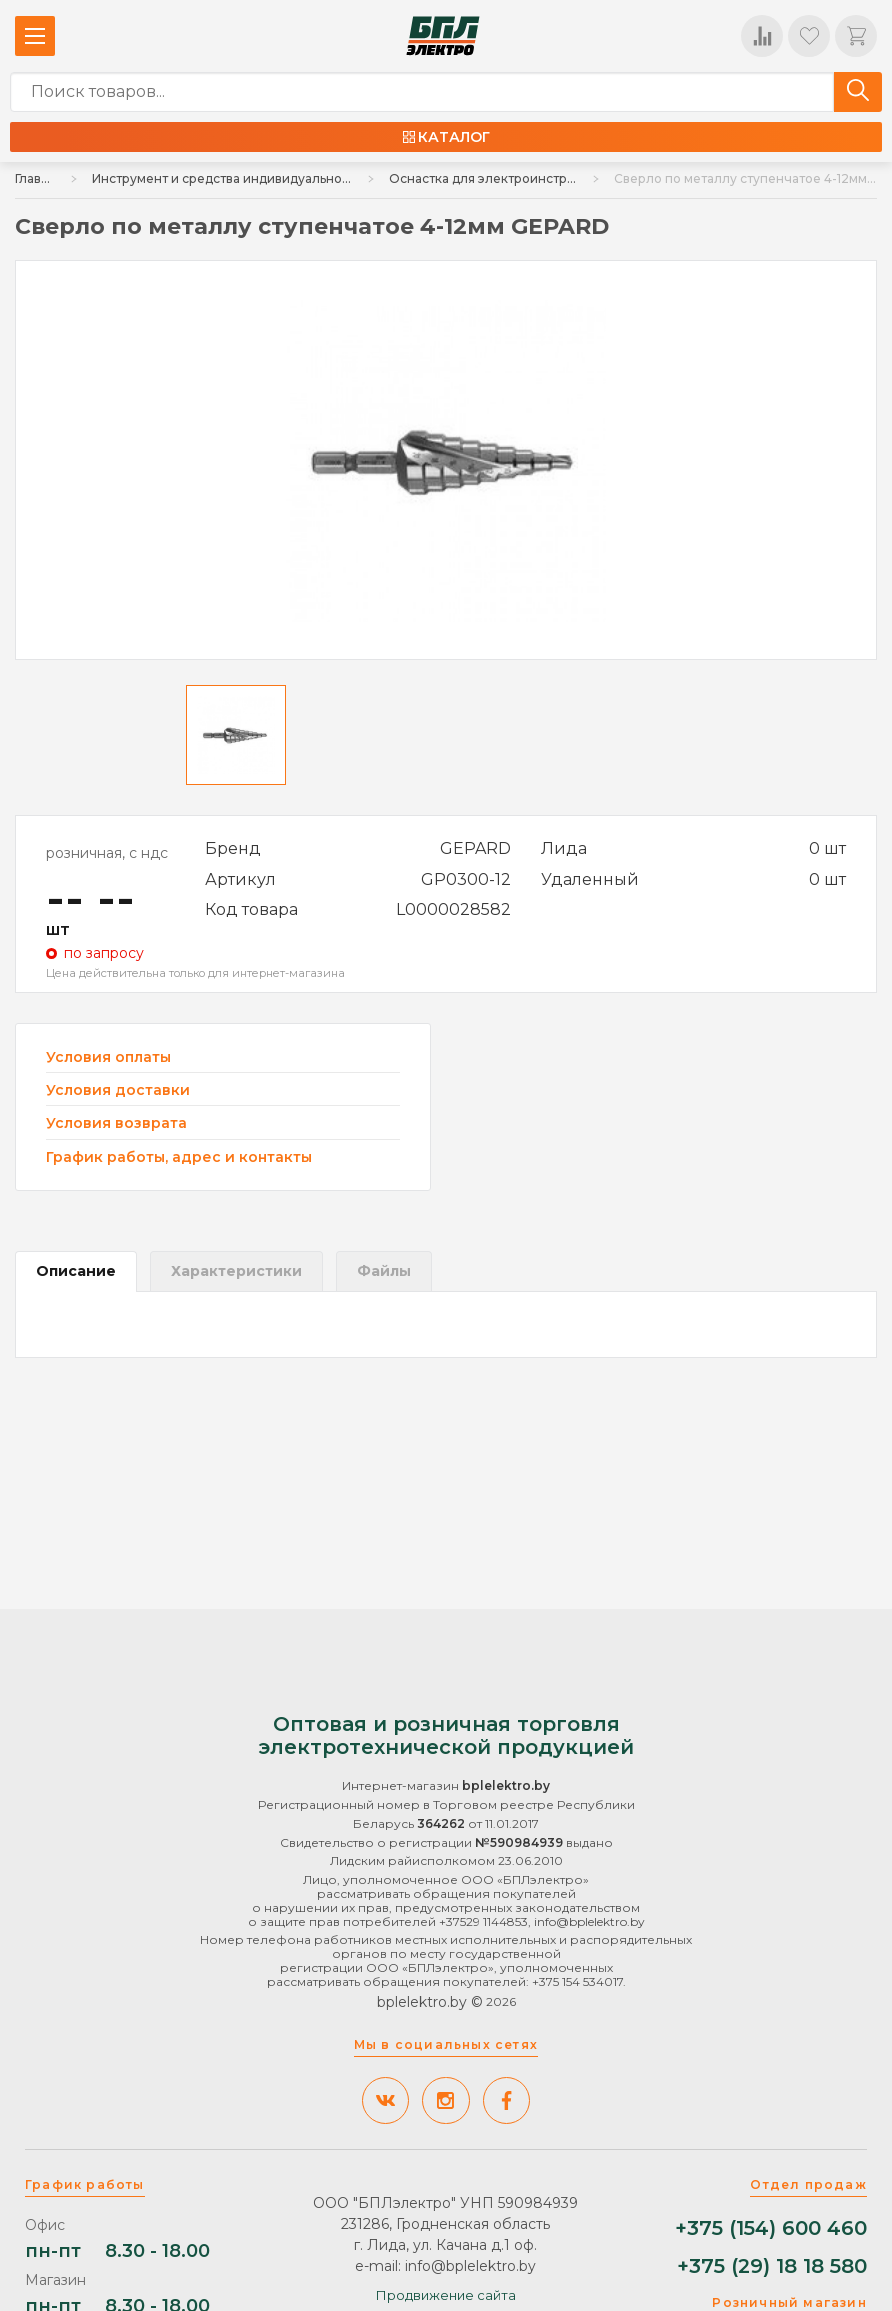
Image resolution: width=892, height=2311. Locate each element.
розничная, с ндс (107, 853)
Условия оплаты (108, 1057)
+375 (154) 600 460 (771, 2228)
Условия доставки (118, 1090)
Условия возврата (116, 1123)
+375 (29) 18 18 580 (772, 2266)
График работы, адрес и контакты (179, 1157)
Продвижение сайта (446, 2295)
